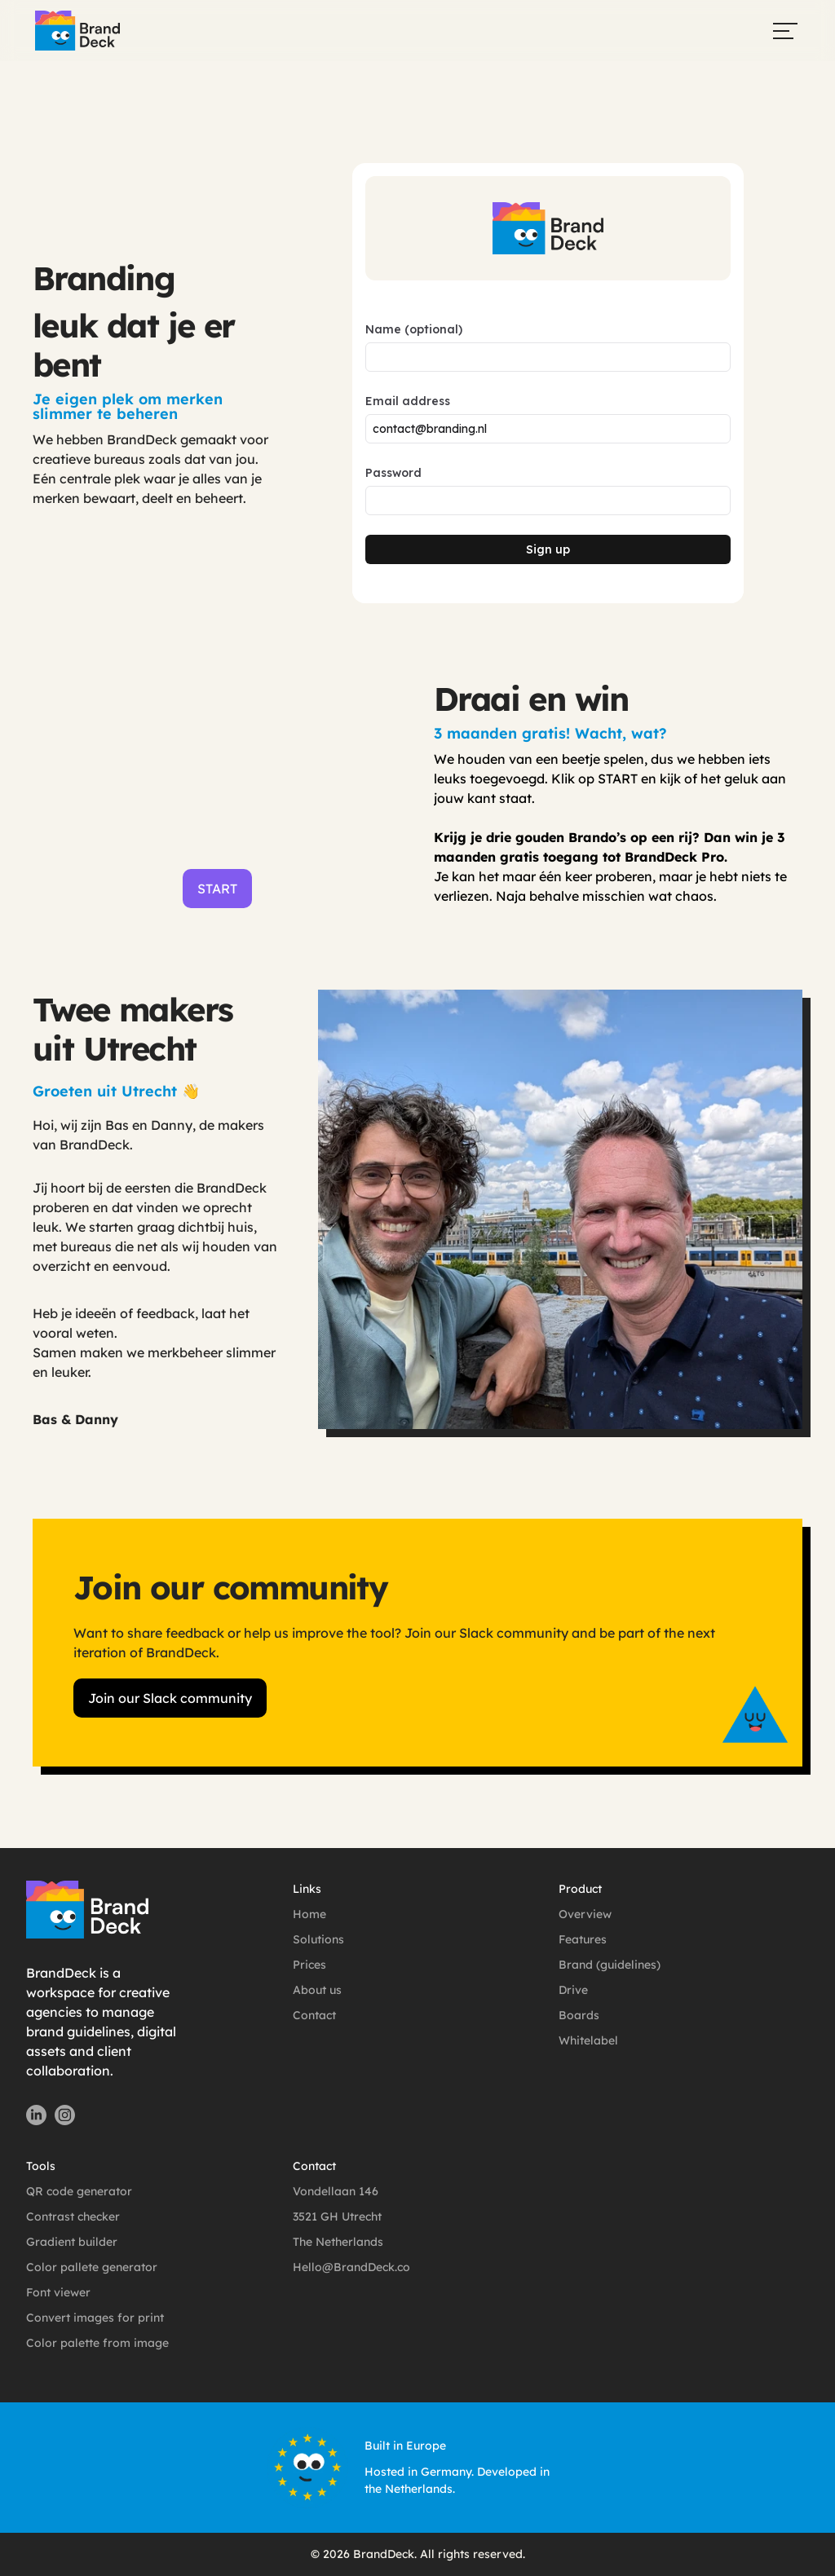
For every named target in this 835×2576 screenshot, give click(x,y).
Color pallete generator (91, 2267)
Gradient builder (71, 2241)
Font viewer (58, 2292)
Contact (314, 2015)
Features (583, 1939)
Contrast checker (73, 2216)
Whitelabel (588, 2040)
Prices (309, 1964)
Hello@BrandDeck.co (351, 2267)
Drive (573, 1990)
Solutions (318, 1939)
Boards (579, 2015)
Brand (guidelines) (609, 1964)
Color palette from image (97, 2343)
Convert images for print (95, 2317)
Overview (585, 1914)
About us (317, 1990)
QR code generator (79, 2191)
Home (309, 1914)
